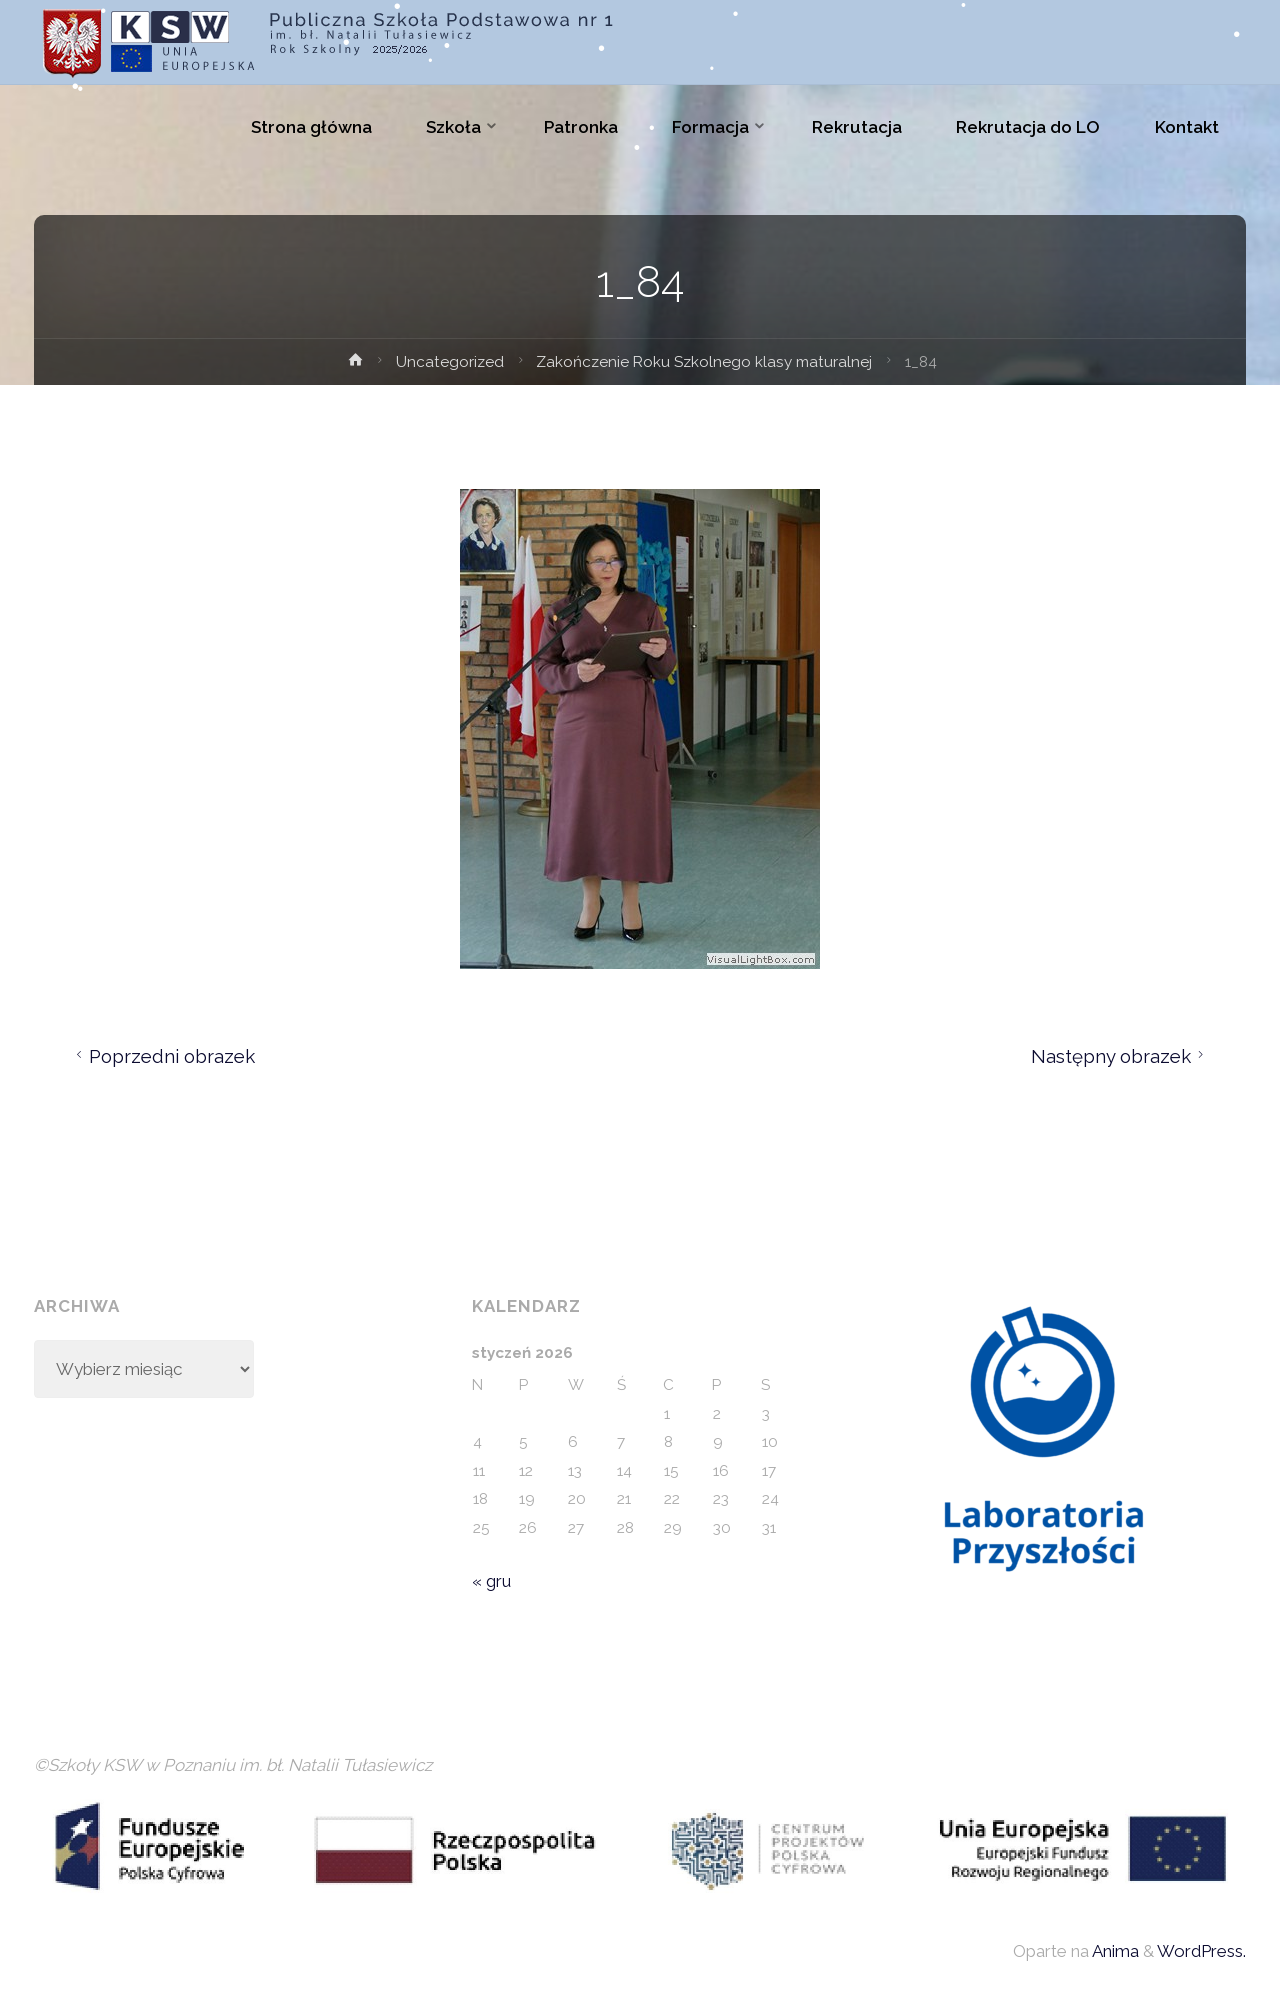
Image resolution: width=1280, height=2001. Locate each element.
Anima (1114, 1951)
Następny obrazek (1120, 1056)
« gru (491, 1581)
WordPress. (1201, 1951)
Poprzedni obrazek (162, 1056)
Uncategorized (450, 362)
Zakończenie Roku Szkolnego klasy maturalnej (704, 362)
